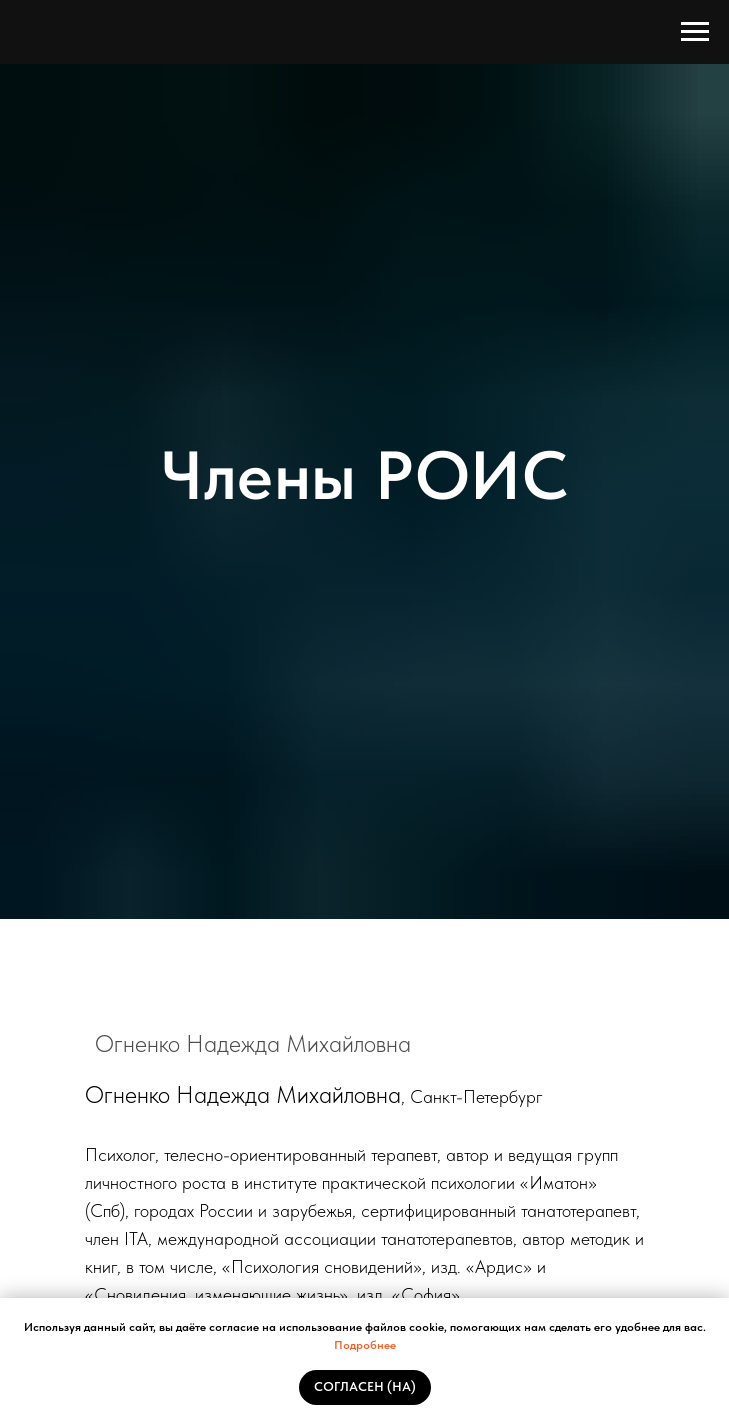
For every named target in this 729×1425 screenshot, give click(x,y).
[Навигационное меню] (695, 32)
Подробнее (365, 1345)
